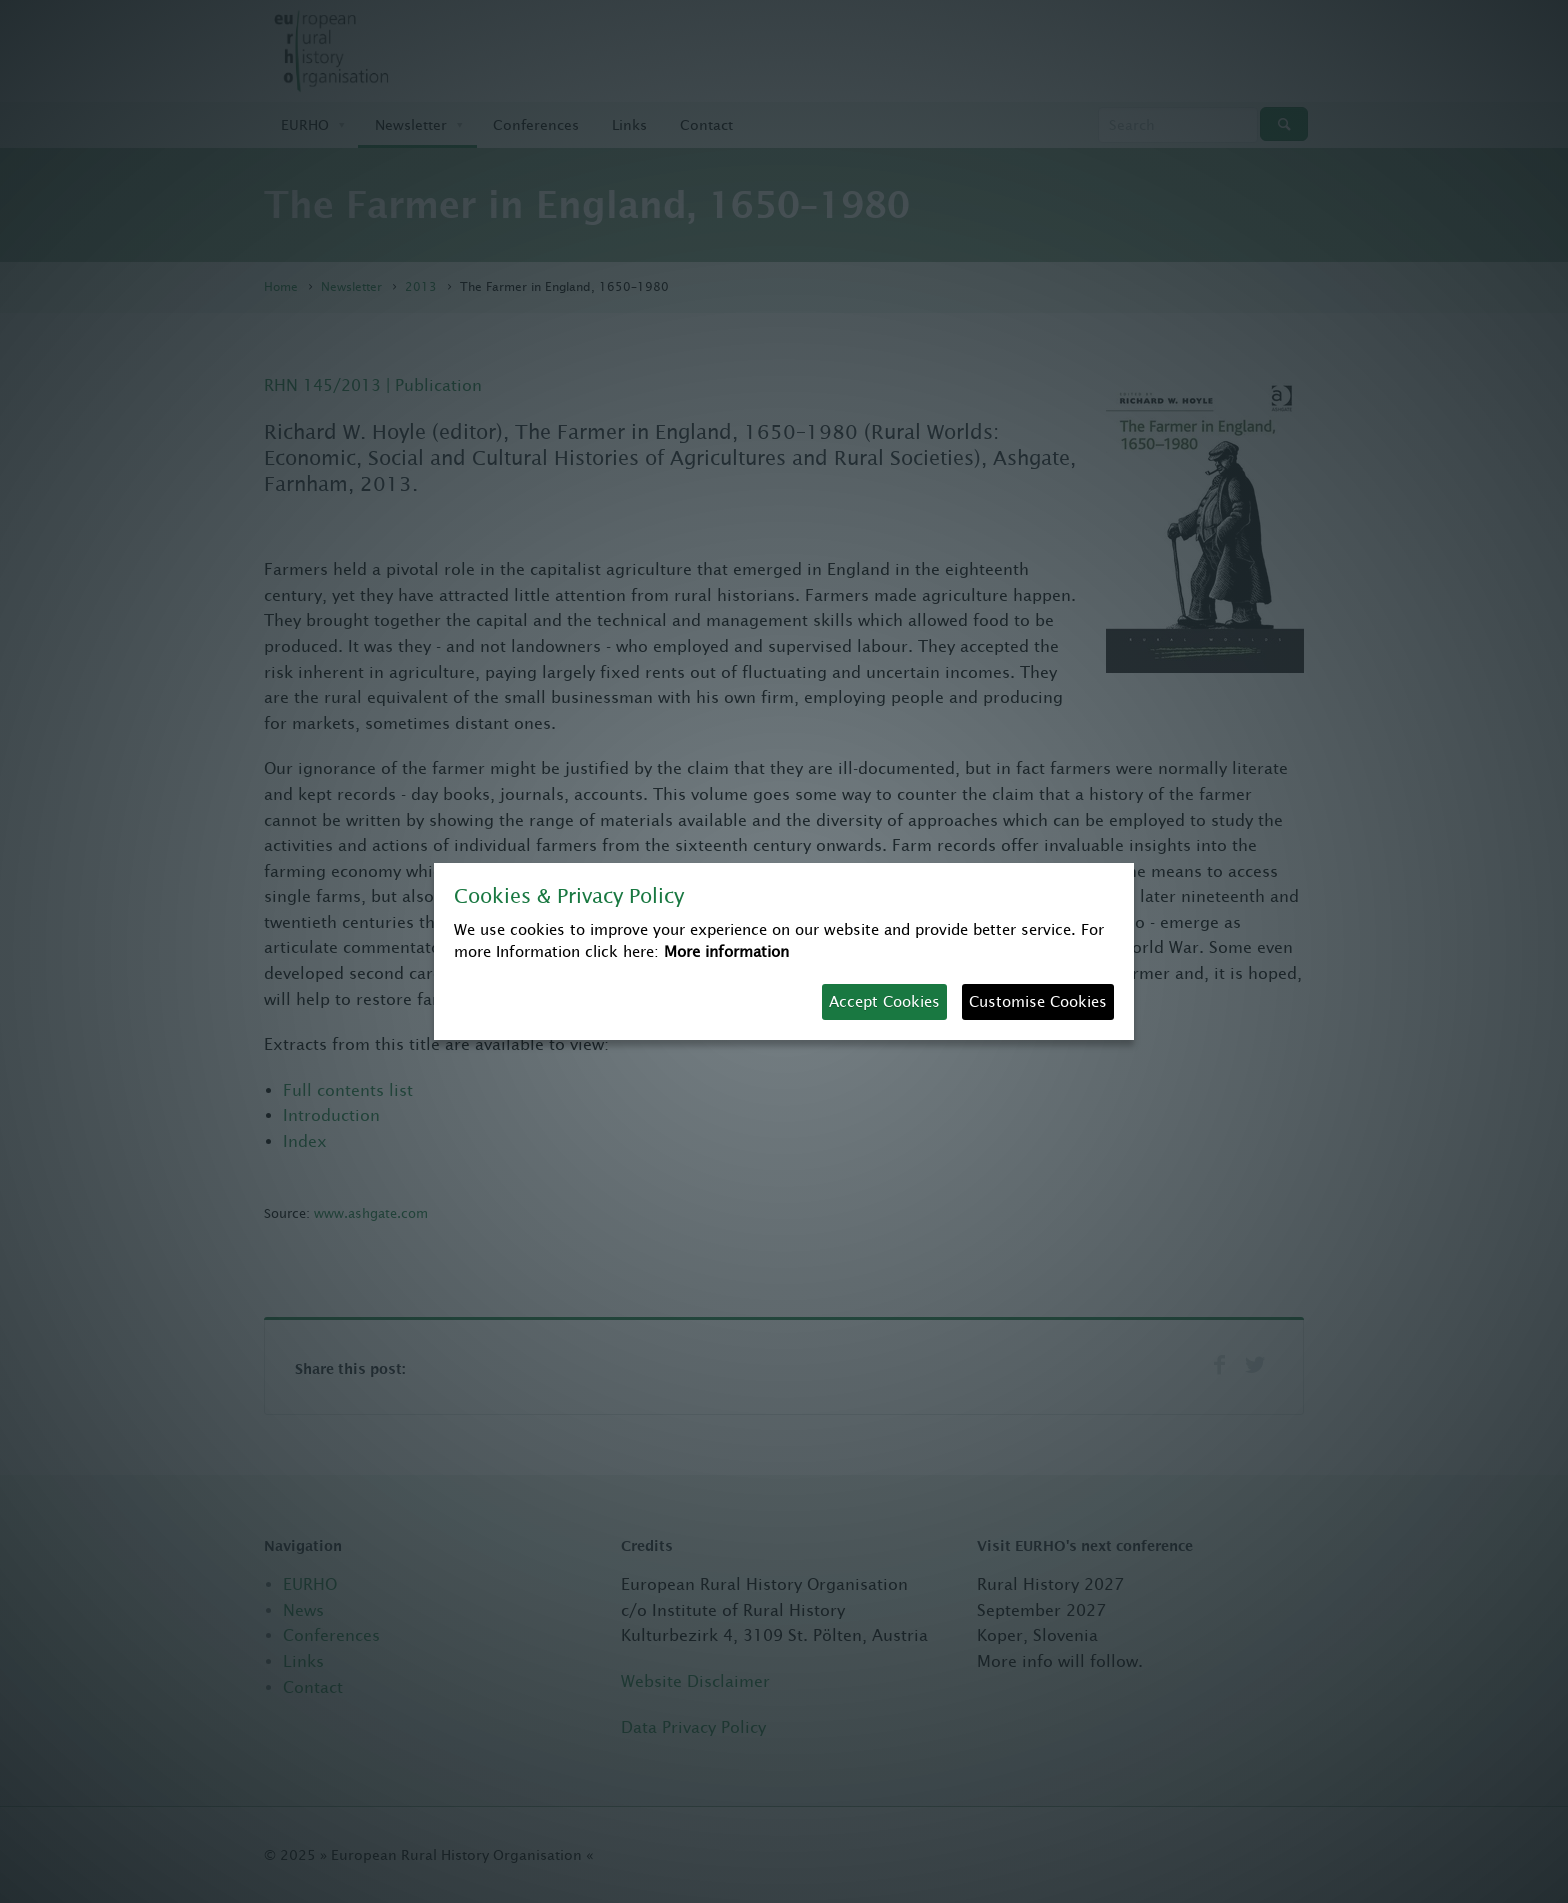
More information (726, 951)
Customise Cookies (1038, 1001)
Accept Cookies (884, 1001)
